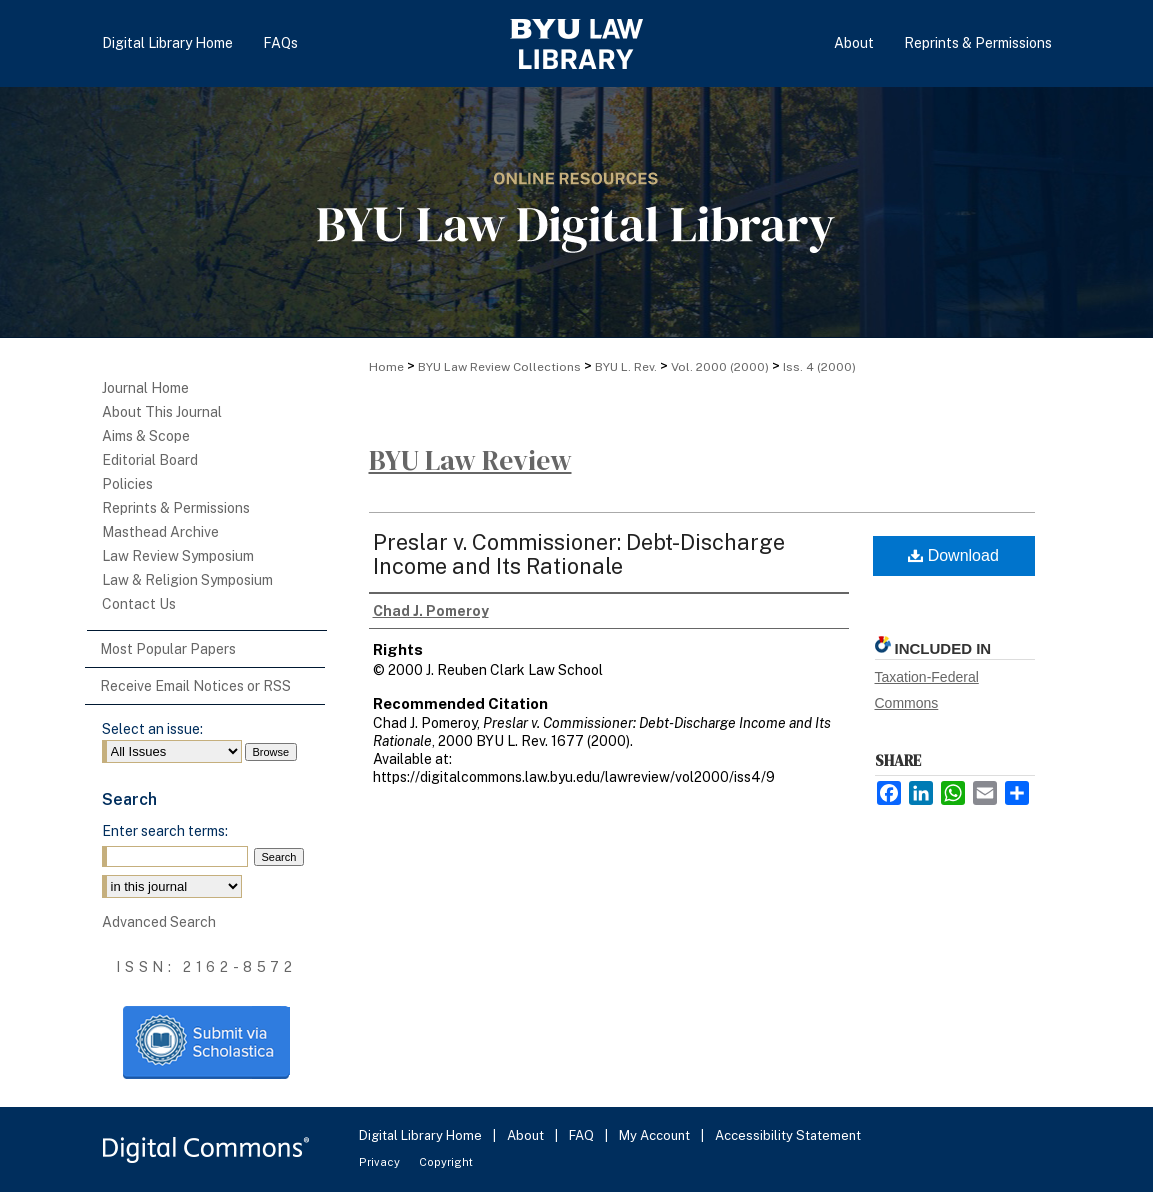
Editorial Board (150, 460)
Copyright (446, 1162)
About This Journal (162, 412)
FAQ (583, 1135)
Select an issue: (152, 729)
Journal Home (145, 388)
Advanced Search (159, 922)
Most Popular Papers (168, 649)
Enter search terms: (165, 831)
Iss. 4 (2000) (819, 367)
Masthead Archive (160, 532)
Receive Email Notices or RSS (195, 686)
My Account (656, 1135)
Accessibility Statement (788, 1135)
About (527, 1135)
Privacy (381, 1162)
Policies (127, 484)
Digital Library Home (422, 1135)
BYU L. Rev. (626, 367)
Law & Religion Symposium (187, 580)
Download (953, 555)
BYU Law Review (470, 460)
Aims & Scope (146, 436)
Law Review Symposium (178, 556)
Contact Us (139, 604)
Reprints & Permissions (176, 508)
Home (386, 367)
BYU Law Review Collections (499, 367)
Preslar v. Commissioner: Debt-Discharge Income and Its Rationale (579, 554)
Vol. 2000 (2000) (720, 367)
